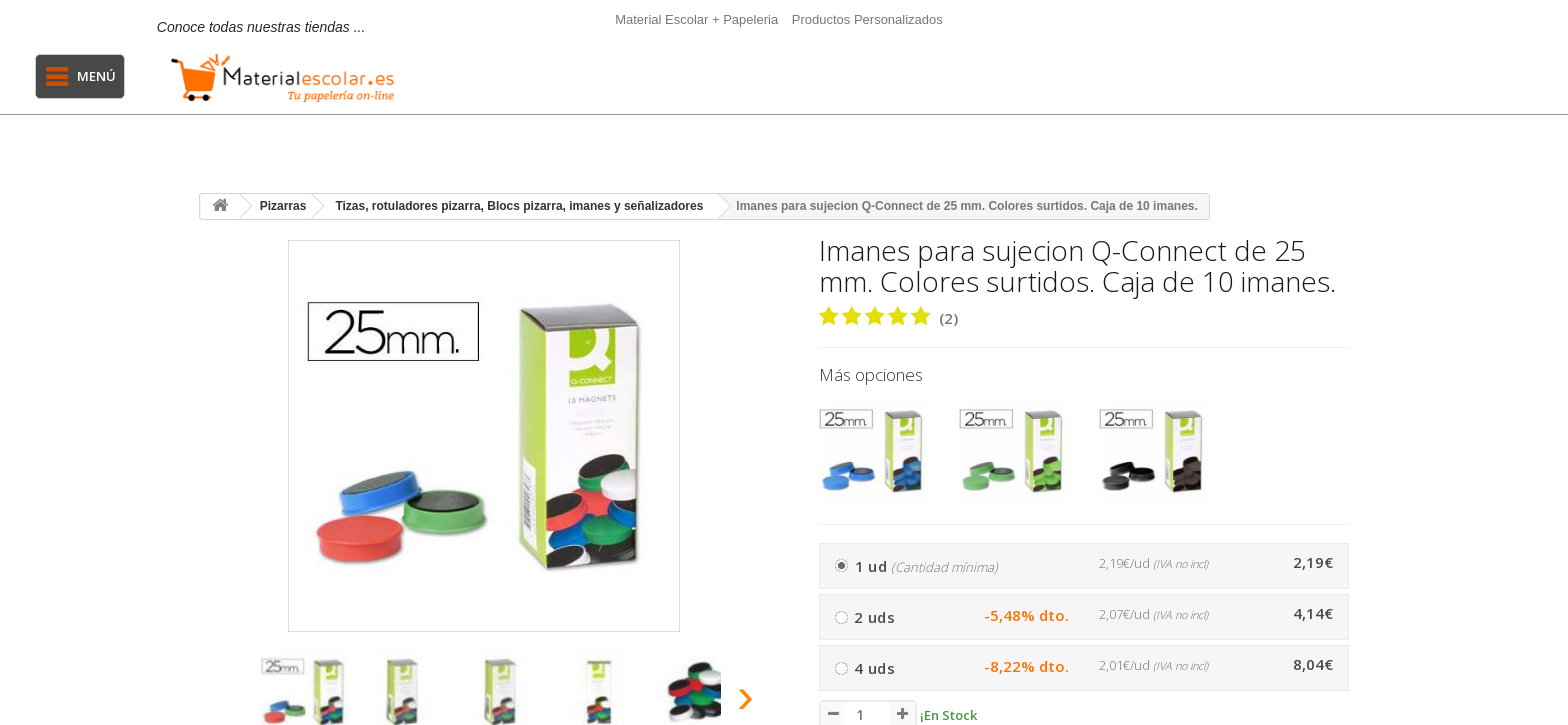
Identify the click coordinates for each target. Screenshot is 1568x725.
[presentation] (222, 701)
